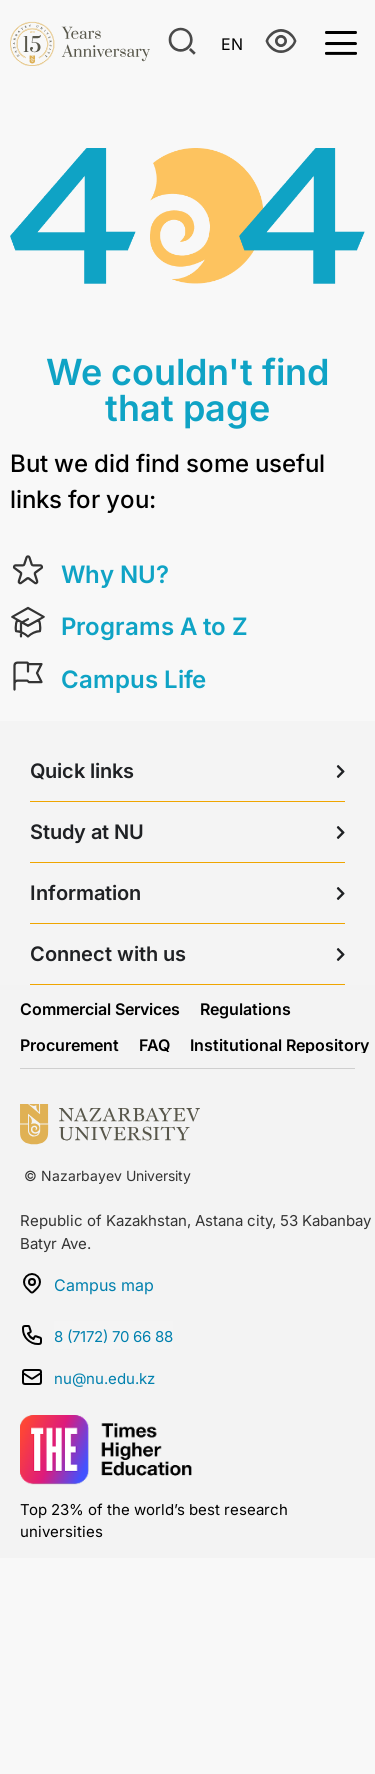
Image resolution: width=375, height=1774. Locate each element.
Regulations (245, 1009)
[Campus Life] (28, 676)
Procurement (69, 1045)
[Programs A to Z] (28, 623)
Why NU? (115, 574)
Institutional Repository (279, 1045)
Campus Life (133, 679)
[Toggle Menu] (341, 41)
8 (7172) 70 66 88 (113, 1336)
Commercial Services (100, 1009)
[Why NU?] (28, 571)
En (232, 44)
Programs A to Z (154, 626)
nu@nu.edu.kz (104, 1378)
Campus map (104, 1285)
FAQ (154, 1045)
